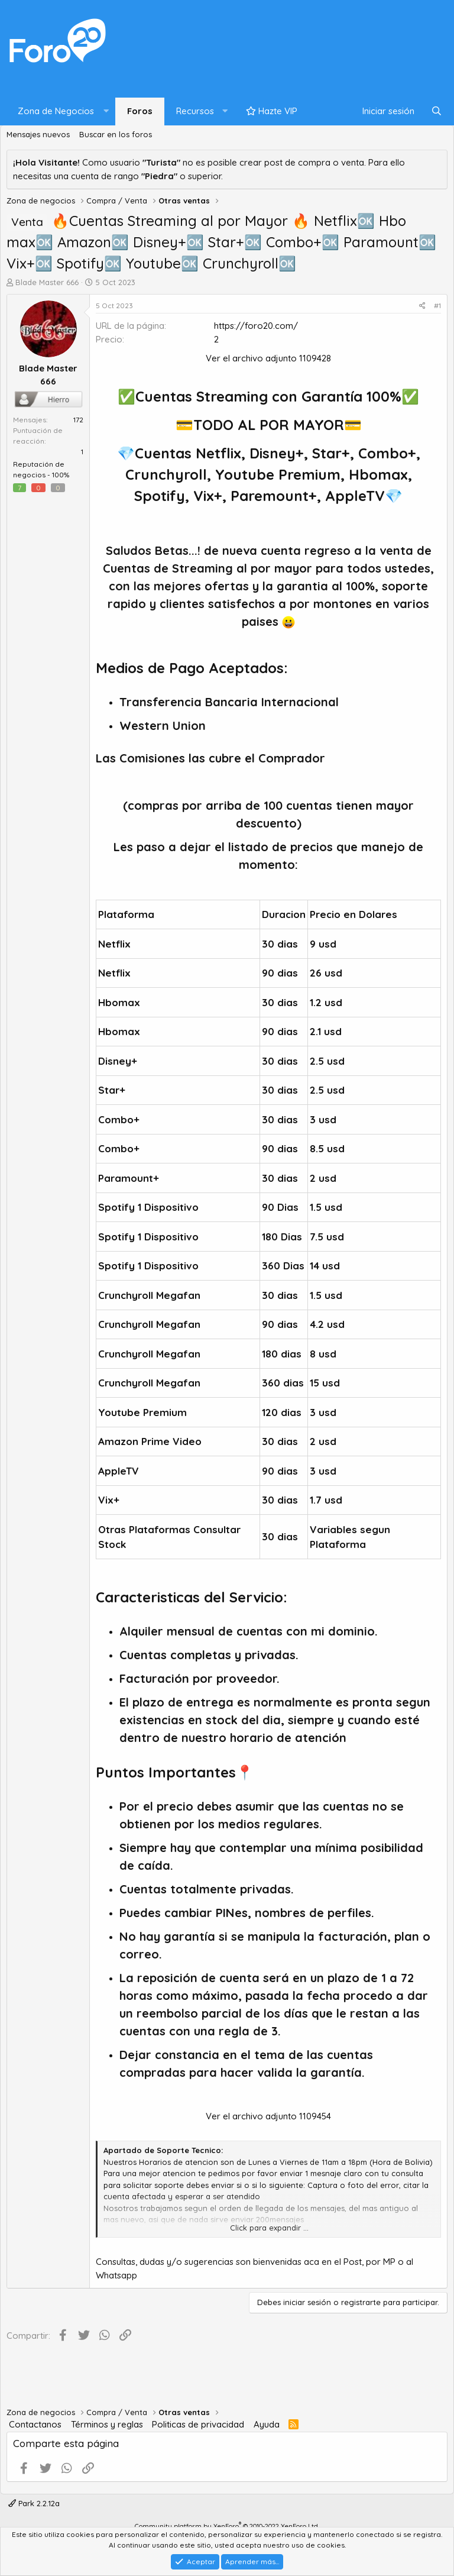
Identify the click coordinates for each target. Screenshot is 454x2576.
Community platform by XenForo (227, 2526)
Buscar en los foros (115, 134)
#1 (437, 305)
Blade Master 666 (47, 282)
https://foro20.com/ (256, 325)
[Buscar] (436, 111)
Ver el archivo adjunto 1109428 (268, 358)
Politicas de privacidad (198, 2424)
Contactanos (35, 2424)
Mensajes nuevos (38, 134)
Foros (140, 111)
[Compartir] (422, 306)
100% (60, 474)
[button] (60, 111)
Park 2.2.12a (34, 2503)
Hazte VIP (271, 111)
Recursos (195, 111)
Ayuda (267, 2424)
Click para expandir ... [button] (269, 2227)
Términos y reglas (107, 2424)
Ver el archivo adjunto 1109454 (268, 2116)
